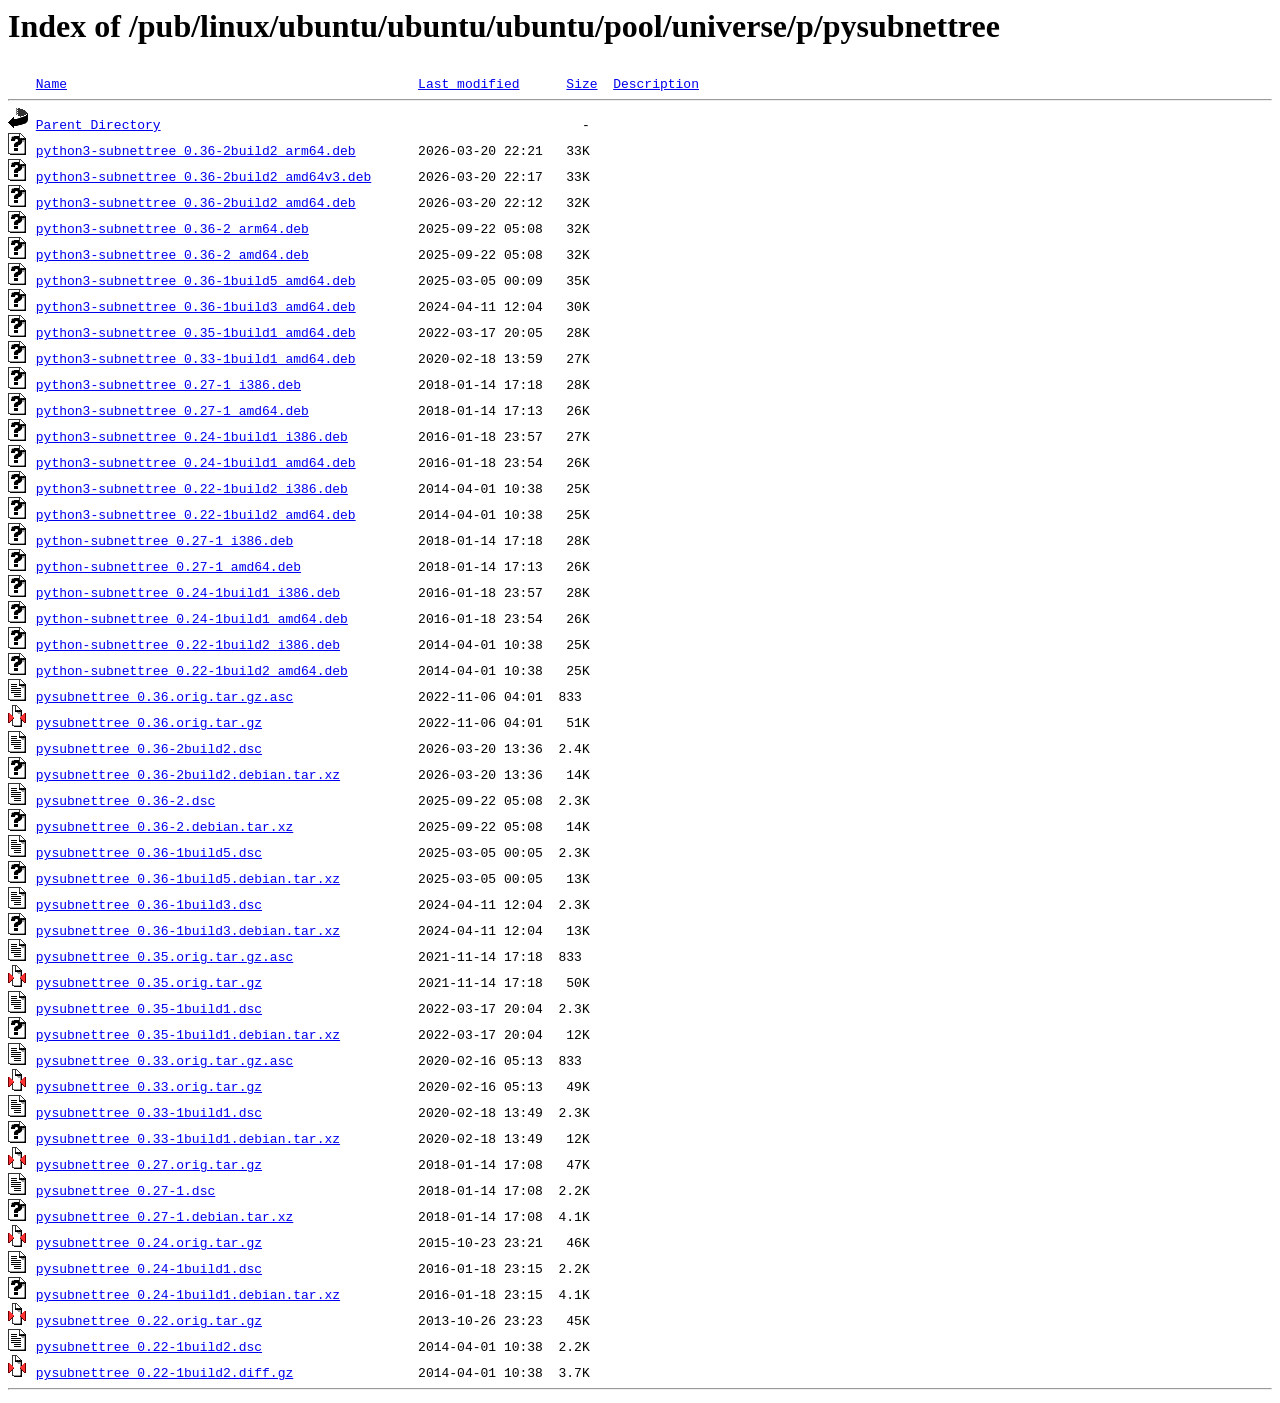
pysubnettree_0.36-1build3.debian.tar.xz (188, 930)
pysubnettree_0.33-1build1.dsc (149, 1112)
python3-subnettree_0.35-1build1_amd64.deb (196, 332)
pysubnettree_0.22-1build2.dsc (149, 1346)
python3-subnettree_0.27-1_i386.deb (168, 384)
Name (51, 83)
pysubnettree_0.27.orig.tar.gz (149, 1164)
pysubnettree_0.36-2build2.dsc (149, 748)
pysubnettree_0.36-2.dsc (125, 800)
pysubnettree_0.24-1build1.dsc (149, 1268)
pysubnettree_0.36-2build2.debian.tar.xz (188, 774)
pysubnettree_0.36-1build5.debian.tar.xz (188, 878)
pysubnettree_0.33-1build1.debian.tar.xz (188, 1138)
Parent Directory (98, 124)
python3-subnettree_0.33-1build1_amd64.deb (196, 358)
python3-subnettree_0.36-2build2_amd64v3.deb (203, 176)
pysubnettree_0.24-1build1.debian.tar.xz (188, 1294)
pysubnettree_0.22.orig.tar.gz (149, 1320)
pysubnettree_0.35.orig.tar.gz (149, 982)
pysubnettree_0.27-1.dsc (125, 1190)
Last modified (468, 83)
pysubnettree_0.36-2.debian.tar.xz (164, 826)
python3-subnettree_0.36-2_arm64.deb (172, 228)
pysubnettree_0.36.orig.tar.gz (149, 722)
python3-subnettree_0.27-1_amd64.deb (172, 410)
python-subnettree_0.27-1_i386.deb (164, 540)
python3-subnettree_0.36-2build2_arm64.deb (196, 150)
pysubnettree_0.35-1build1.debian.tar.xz (188, 1034)
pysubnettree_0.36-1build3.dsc (149, 904)
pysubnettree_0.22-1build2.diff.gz (164, 1372)
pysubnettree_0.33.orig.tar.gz (149, 1086)
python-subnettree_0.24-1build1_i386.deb (188, 592)
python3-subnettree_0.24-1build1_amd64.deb (196, 462)
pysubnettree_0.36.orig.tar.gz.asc (164, 696)
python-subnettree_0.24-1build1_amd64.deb (192, 618)
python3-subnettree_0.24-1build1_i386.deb (192, 436)
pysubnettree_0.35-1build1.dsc (149, 1008)
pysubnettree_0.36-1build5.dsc (149, 852)
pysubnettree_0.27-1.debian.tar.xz (164, 1216)
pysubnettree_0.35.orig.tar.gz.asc (164, 956)
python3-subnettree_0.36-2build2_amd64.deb (196, 202)
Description (656, 83)
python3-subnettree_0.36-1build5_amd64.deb (196, 280)
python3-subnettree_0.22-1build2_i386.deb (192, 488)
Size (581, 83)
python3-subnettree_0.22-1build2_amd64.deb (196, 514)
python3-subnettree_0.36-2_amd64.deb (172, 254)
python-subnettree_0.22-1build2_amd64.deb (192, 670)
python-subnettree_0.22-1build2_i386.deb (188, 644)
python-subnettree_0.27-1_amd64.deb (168, 566)
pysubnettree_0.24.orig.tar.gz (149, 1242)
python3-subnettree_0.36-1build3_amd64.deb (196, 306)
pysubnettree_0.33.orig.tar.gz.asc (164, 1060)
